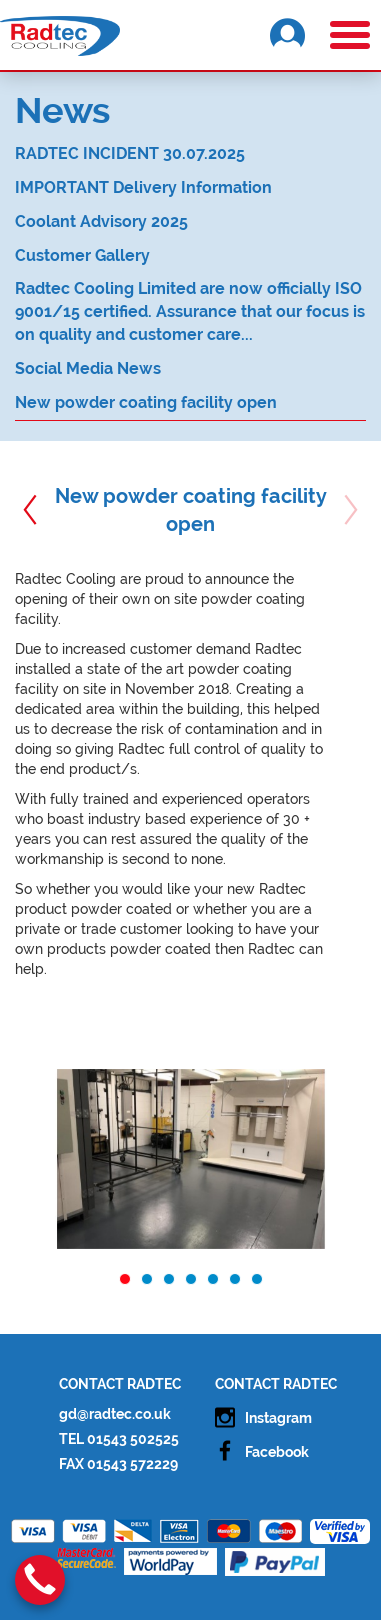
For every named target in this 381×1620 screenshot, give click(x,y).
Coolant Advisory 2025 (101, 221)
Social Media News (88, 368)
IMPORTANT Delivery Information (143, 187)
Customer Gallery (82, 255)
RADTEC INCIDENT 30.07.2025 (130, 153)
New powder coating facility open (146, 402)
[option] (190, 1159)
